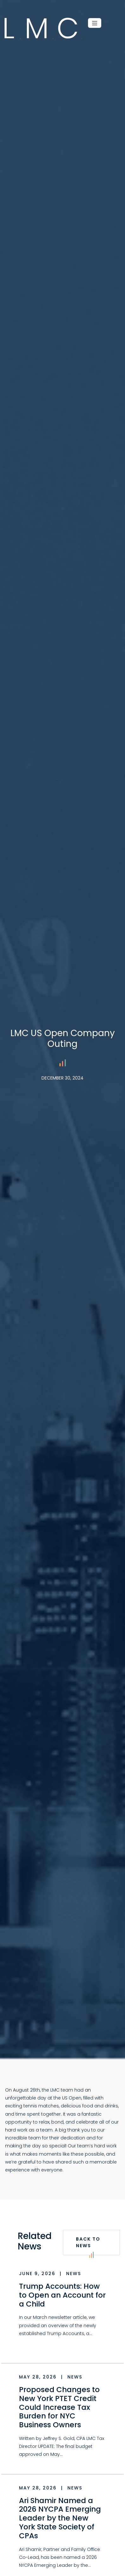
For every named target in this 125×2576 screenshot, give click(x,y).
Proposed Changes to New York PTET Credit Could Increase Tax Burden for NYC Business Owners (59, 2407)
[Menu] (94, 23)
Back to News (88, 2245)
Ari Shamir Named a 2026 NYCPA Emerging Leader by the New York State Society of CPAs (60, 2518)
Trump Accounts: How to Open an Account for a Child (62, 2295)
